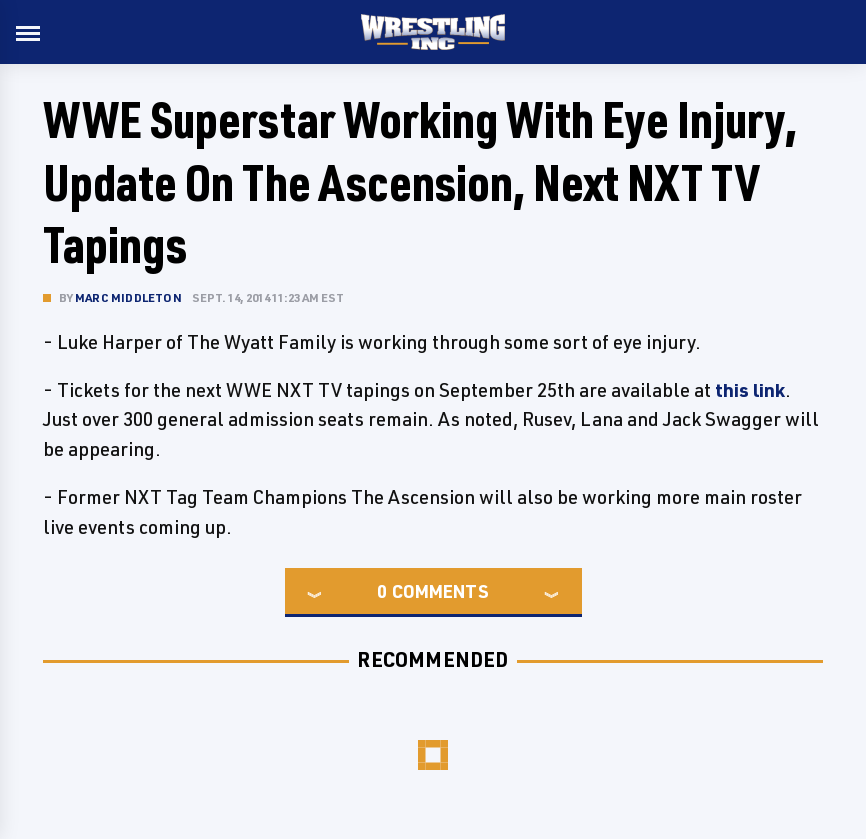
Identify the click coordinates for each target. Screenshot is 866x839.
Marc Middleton (128, 297)
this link (750, 390)
